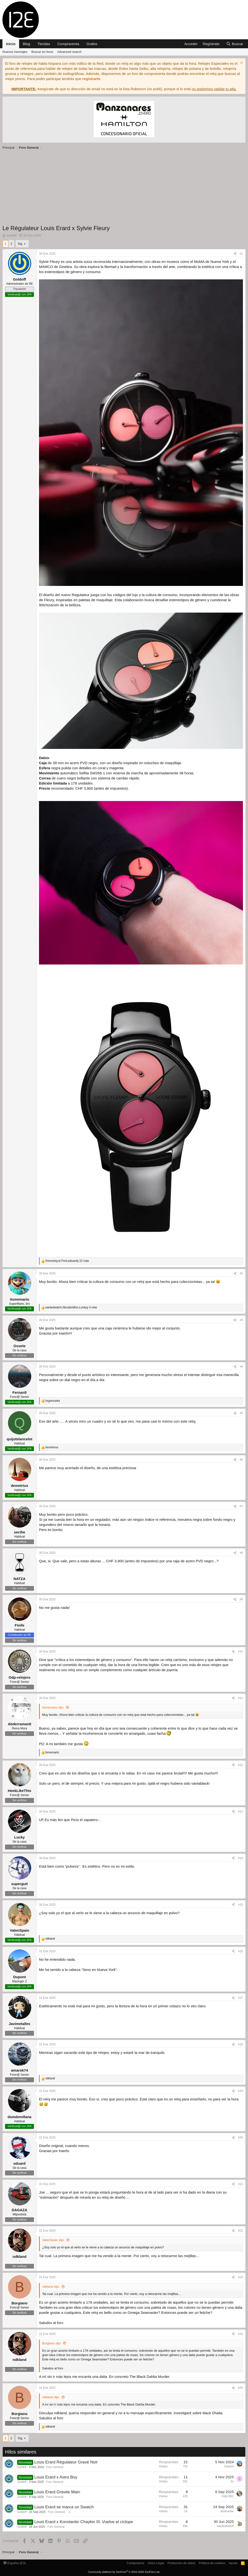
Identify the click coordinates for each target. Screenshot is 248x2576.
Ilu (232, 2481)
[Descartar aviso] (241, 63)
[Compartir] (235, 254)
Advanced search (69, 52)
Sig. (20, 243)
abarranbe (227, 2511)
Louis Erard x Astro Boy (56, 2477)
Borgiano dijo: (52, 2343)
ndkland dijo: (51, 2286)
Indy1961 (228, 2496)
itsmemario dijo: (53, 1707)
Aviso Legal (156, 2563)
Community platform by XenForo (124, 2571)
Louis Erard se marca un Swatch (64, 2507)
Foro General (54, 2467)
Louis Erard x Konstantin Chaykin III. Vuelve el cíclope (83, 2521)
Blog (26, 44)
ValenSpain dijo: (53, 2240)
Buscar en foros (42, 52)
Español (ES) (14, 2563)
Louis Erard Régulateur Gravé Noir (66, 2462)
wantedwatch (225, 2526)
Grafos (91, 44)
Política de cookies (212, 2563)
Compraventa (68, 44)
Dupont (229, 2466)
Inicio (11, 44)
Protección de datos (181, 2563)
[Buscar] (235, 43)
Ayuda (233, 2563)
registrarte (91, 79)
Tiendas (43, 44)
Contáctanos (135, 2563)
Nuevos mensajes (14, 52)
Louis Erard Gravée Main (57, 2492)
